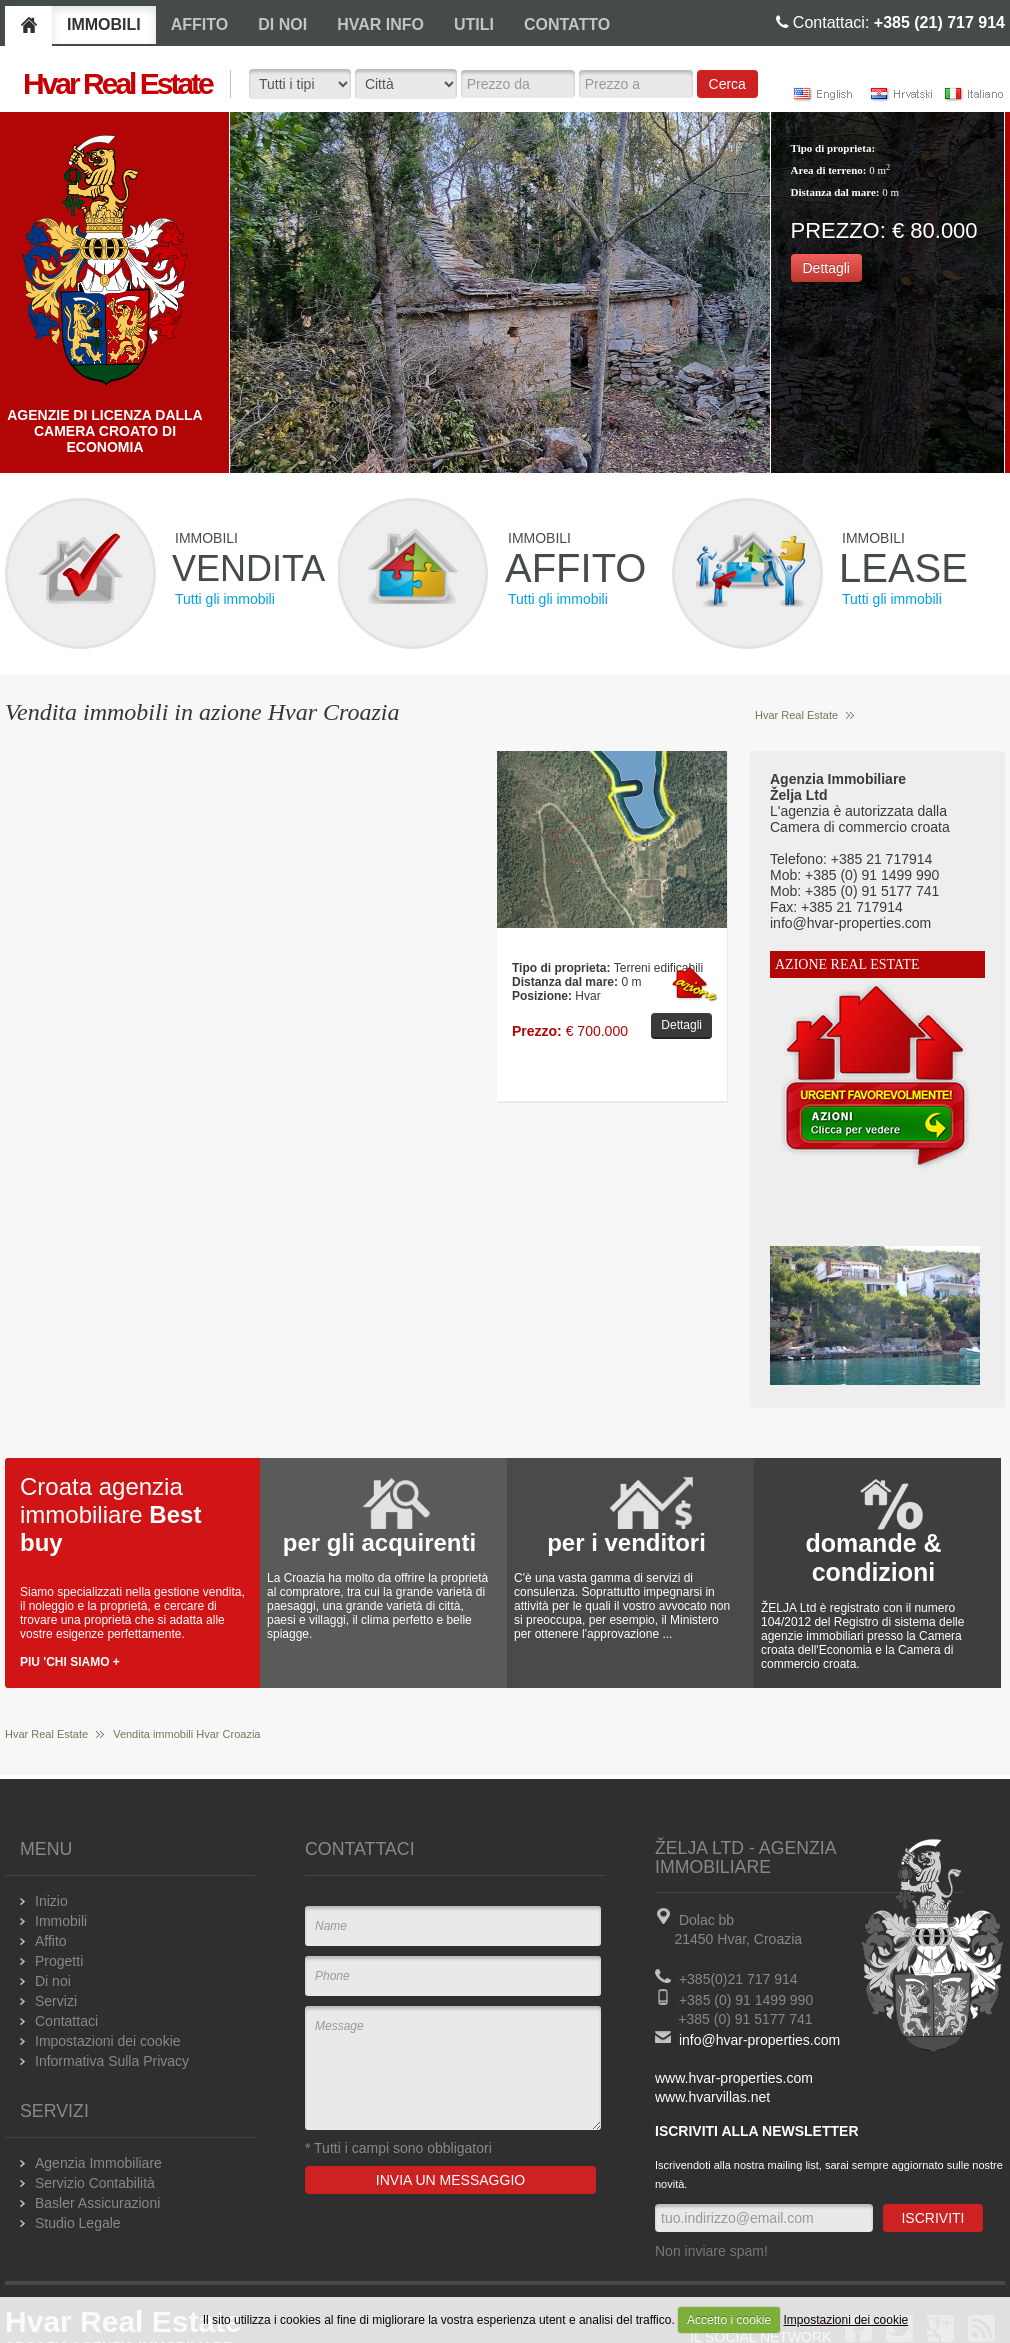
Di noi (53, 1981)
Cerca (727, 84)
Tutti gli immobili (225, 599)
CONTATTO (567, 24)
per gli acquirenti (379, 1542)
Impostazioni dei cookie (846, 2320)
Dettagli (826, 268)
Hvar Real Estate (796, 715)
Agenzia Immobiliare (98, 2163)
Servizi (56, 2001)
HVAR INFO (380, 24)
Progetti (59, 1961)
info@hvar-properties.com (759, 2040)
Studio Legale (78, 2223)
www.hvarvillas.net (712, 2097)
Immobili (61, 1921)
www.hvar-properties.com (734, 2078)
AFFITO (199, 24)
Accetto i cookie (729, 2320)
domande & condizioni (873, 1557)
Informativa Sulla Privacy (112, 2061)
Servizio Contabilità (95, 2183)
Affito (51, 1941)
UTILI (474, 24)
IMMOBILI (104, 24)
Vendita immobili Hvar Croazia (186, 1734)
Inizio (51, 1901)
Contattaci (66, 2021)
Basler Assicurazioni (97, 2203)
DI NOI (282, 24)
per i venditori (626, 1542)
